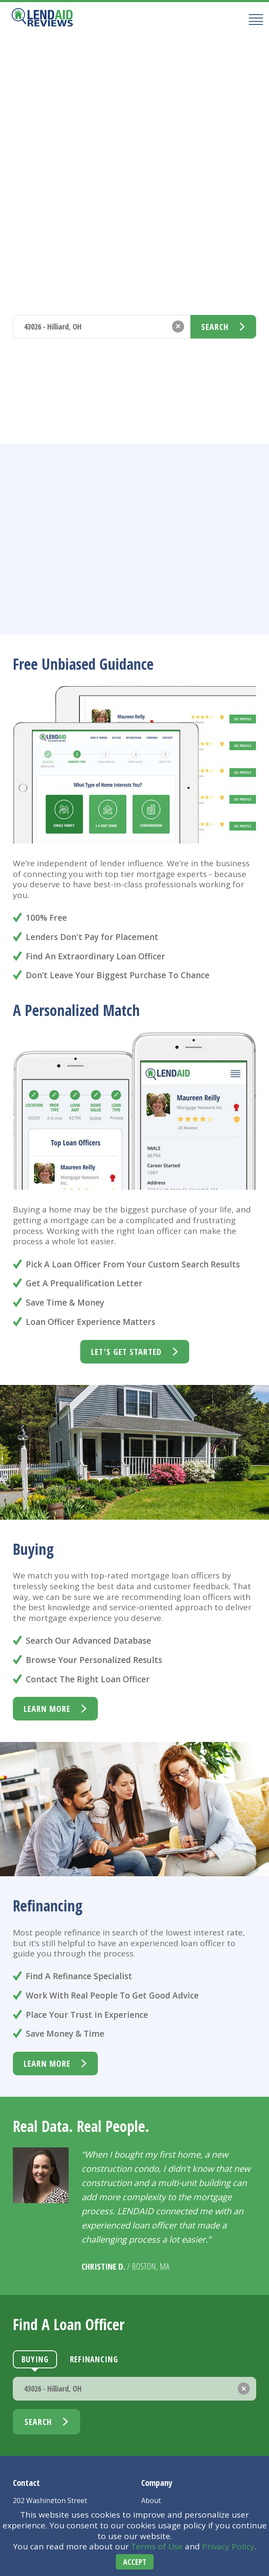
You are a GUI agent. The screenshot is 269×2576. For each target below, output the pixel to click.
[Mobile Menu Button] (253, 19)
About (151, 2500)
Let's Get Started (126, 1352)
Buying (34, 296)
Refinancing (94, 296)
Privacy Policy (228, 2546)
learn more (47, 1708)
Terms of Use (157, 2546)
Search (215, 327)
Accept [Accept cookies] (134, 2562)
